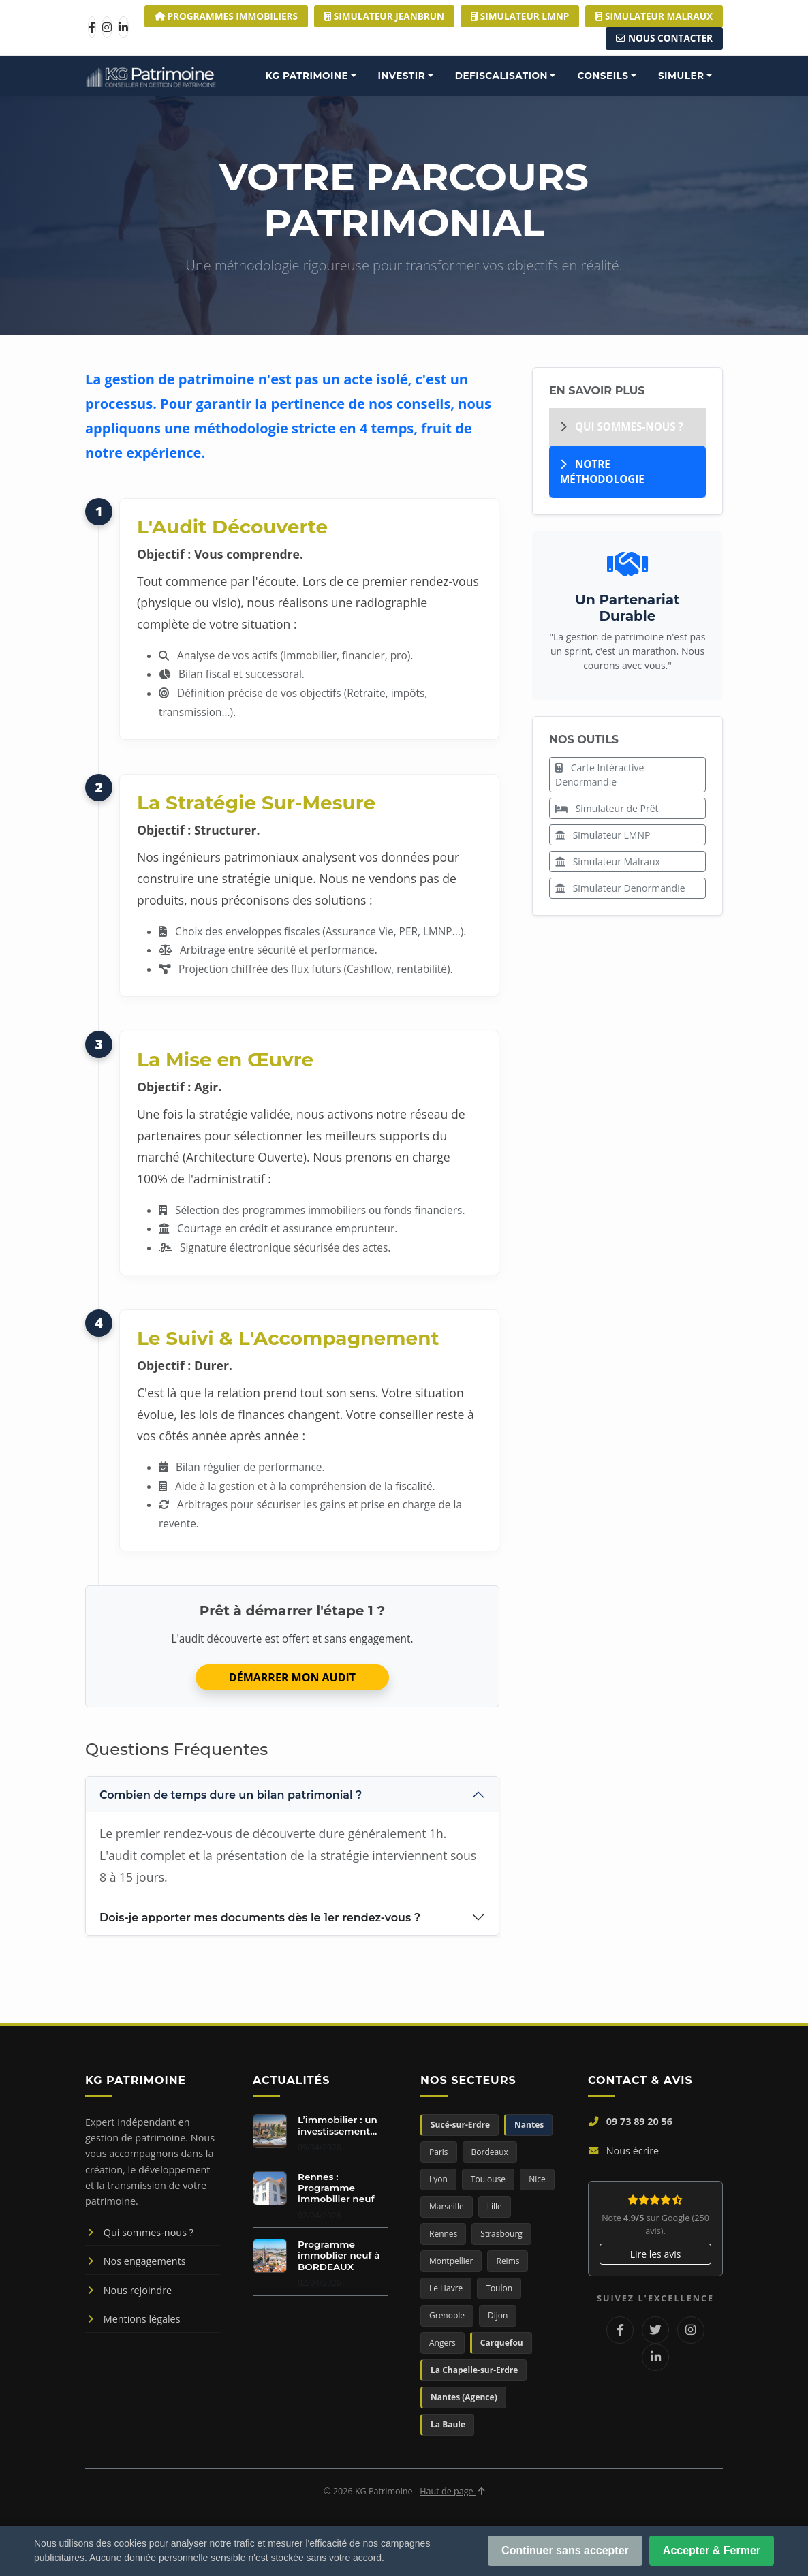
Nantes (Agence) (464, 2397)
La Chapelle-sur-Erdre (474, 2370)
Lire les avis (655, 2254)
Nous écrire (623, 2150)
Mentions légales (133, 2318)
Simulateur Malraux (607, 861)
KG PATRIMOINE (307, 75)
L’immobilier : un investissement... (337, 2125)
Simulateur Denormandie (620, 888)
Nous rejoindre (128, 2290)
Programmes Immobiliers (226, 16)
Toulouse (488, 2179)
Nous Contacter (664, 37)
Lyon (438, 2179)
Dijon (498, 2315)
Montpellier (451, 2261)
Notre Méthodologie (602, 471)
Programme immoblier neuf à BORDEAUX (339, 2255)
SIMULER (681, 75)
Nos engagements (135, 2260)
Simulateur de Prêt (607, 808)
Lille (494, 2206)
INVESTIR (402, 75)
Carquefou (501, 2342)
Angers (442, 2342)
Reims (507, 2261)
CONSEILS (602, 75)
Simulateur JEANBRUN (384, 16)
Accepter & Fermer (711, 2550)
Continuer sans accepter (565, 2550)
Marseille (446, 2206)
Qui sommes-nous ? (621, 426)
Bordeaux (489, 2152)
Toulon (499, 2288)
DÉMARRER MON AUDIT (292, 1677)
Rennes (443, 2233)
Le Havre (446, 2288)
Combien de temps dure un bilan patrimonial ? (230, 1794)
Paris (438, 2152)
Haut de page (452, 2491)
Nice (537, 2179)
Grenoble (447, 2315)
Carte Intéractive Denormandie (599, 774)
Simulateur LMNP (520, 16)
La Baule (448, 2424)
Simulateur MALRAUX (654, 16)
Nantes (529, 2124)
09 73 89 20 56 (630, 2121)
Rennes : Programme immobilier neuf (336, 2188)
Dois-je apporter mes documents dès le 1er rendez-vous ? (259, 1917)
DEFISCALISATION (501, 75)
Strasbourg (501, 2233)
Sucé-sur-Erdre (460, 2124)
